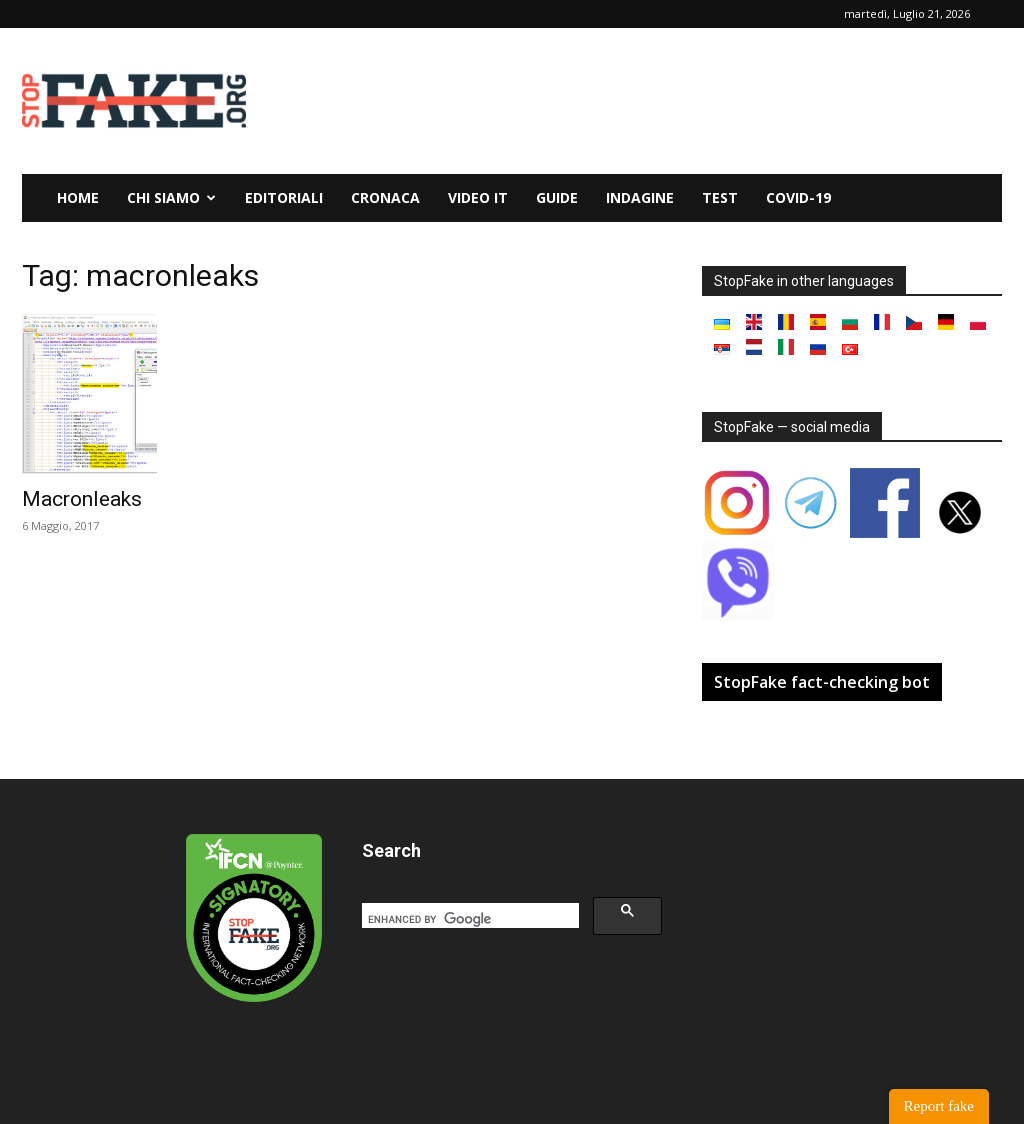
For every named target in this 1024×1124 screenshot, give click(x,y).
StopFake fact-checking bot (822, 682)
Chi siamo (171, 197)
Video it (478, 197)
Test (720, 197)
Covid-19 (798, 197)
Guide (557, 197)
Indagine (640, 197)
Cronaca (385, 197)
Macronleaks (82, 499)
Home (78, 197)
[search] (468, 919)
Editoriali (284, 197)
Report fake (939, 1106)
